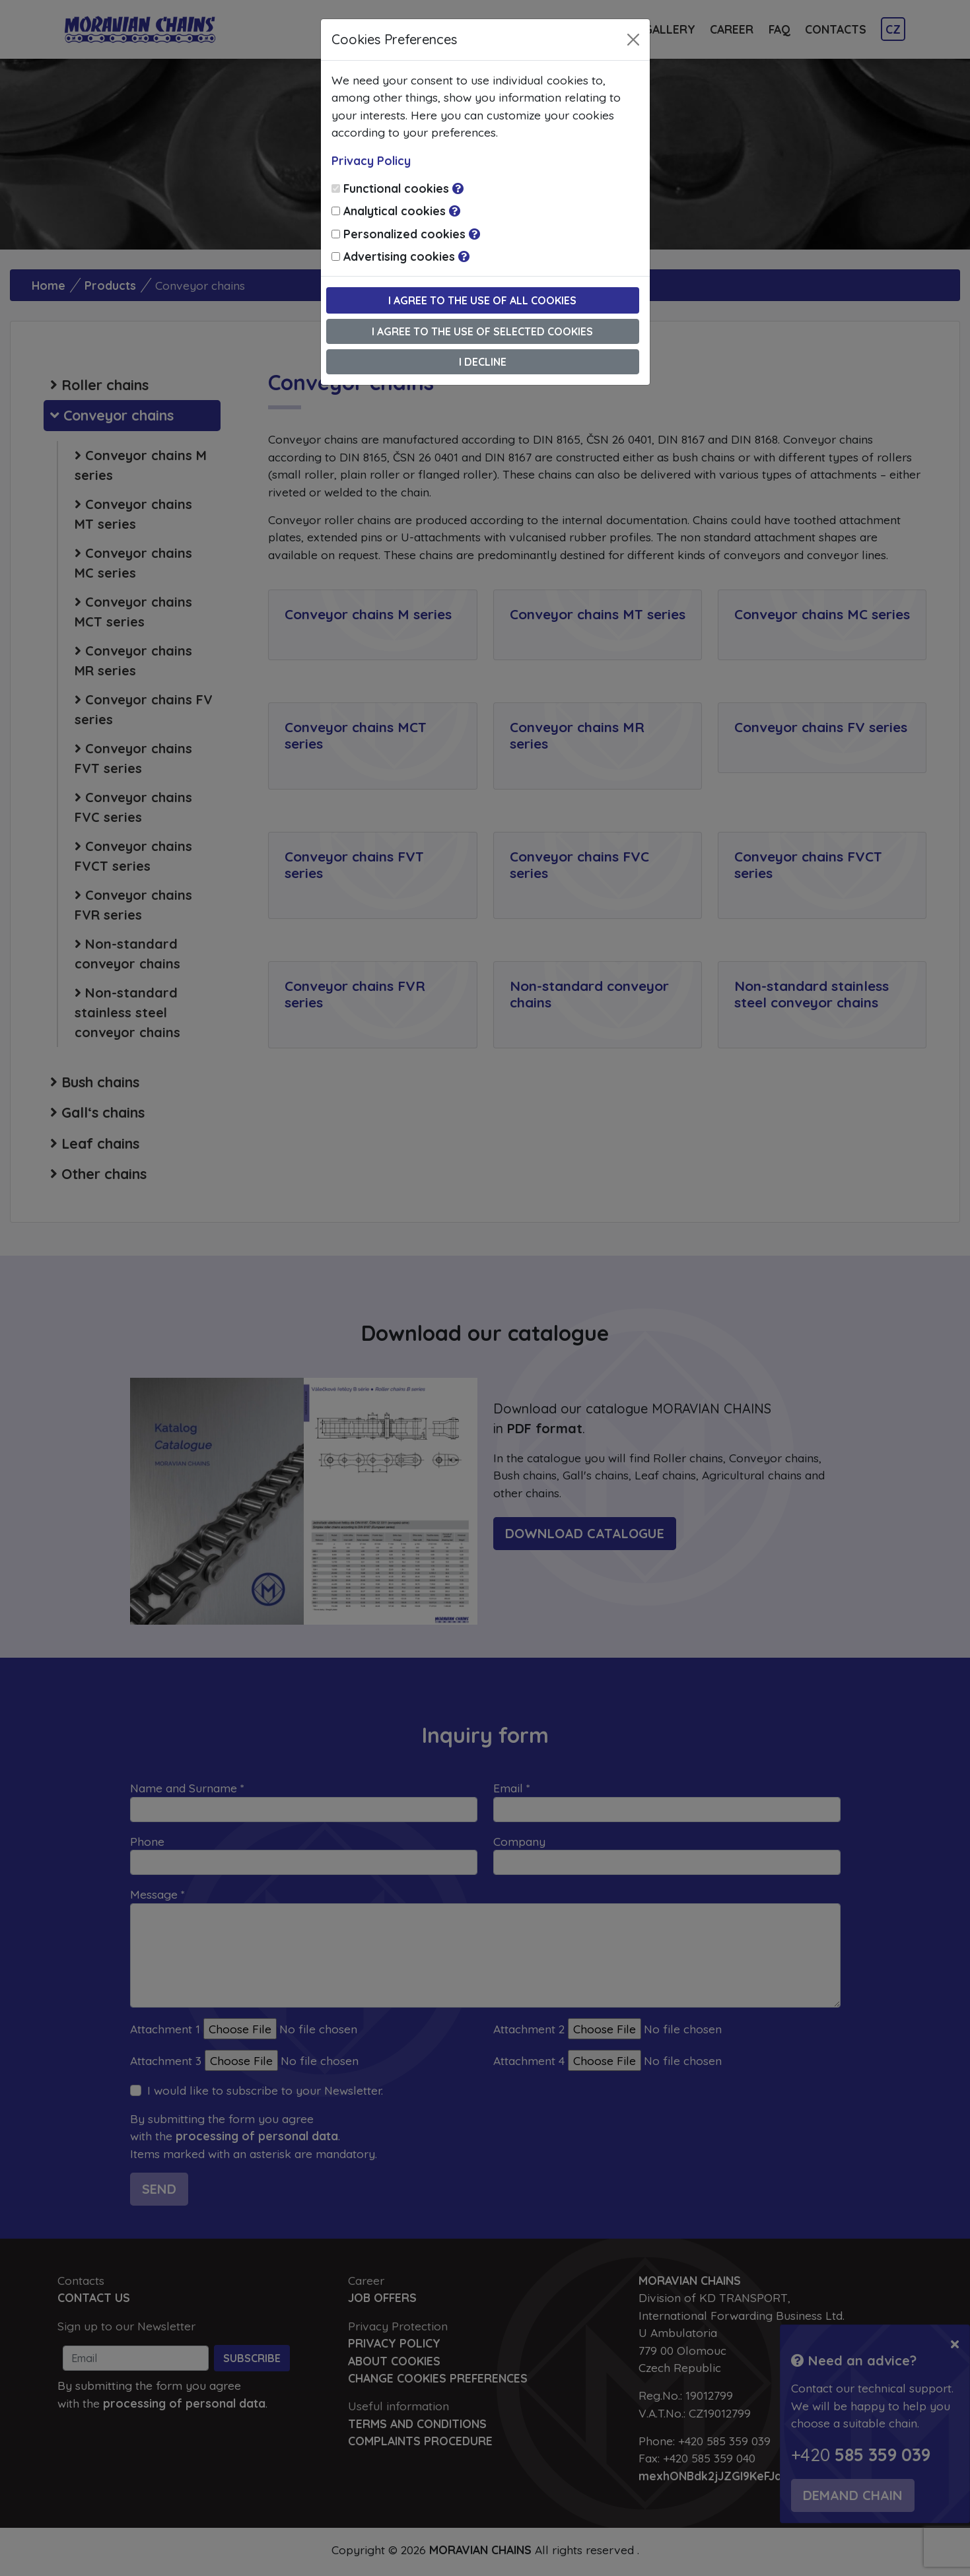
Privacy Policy (371, 160)
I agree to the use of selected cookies (482, 331)
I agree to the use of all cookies (482, 300)
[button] (458, 188)
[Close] (633, 39)
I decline (482, 361)
